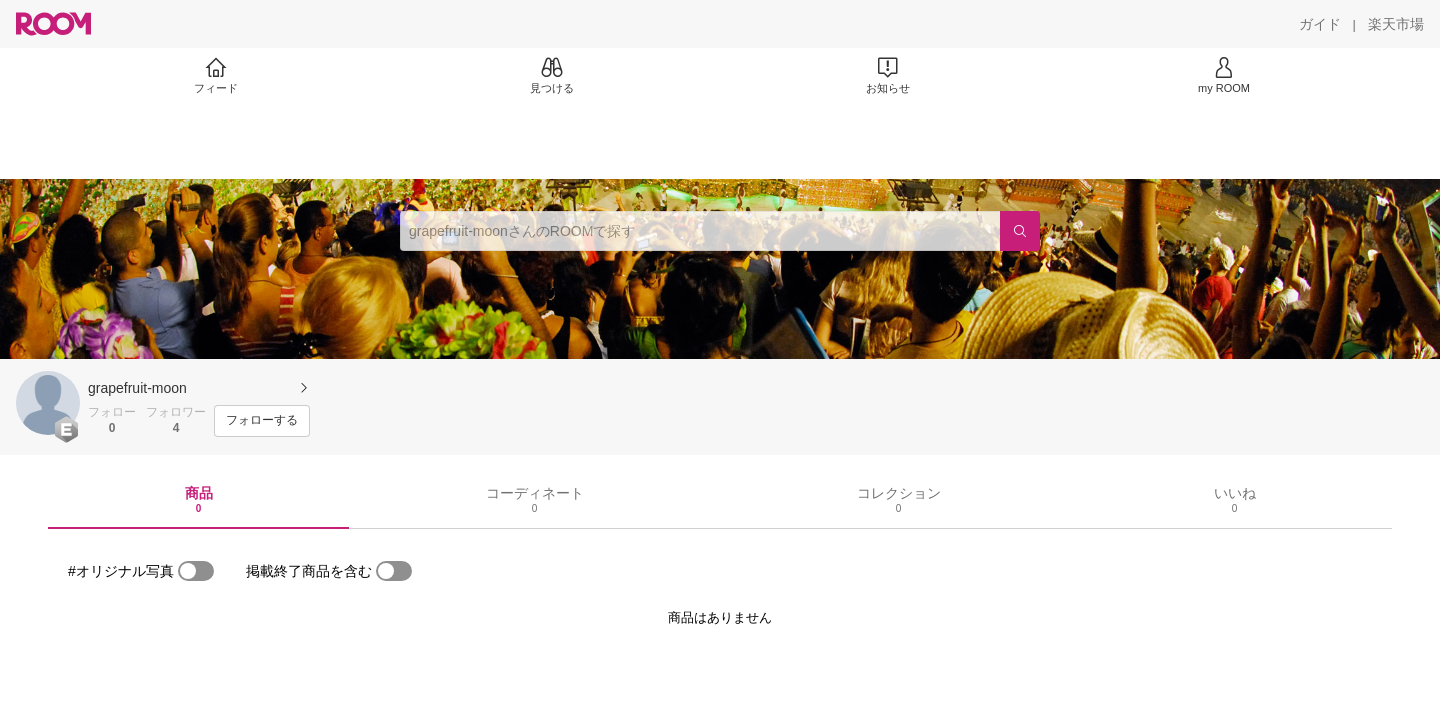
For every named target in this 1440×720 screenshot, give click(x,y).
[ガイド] (1320, 24)
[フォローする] (262, 421)
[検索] (1020, 231)
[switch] (196, 571)
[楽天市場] (1396, 24)
